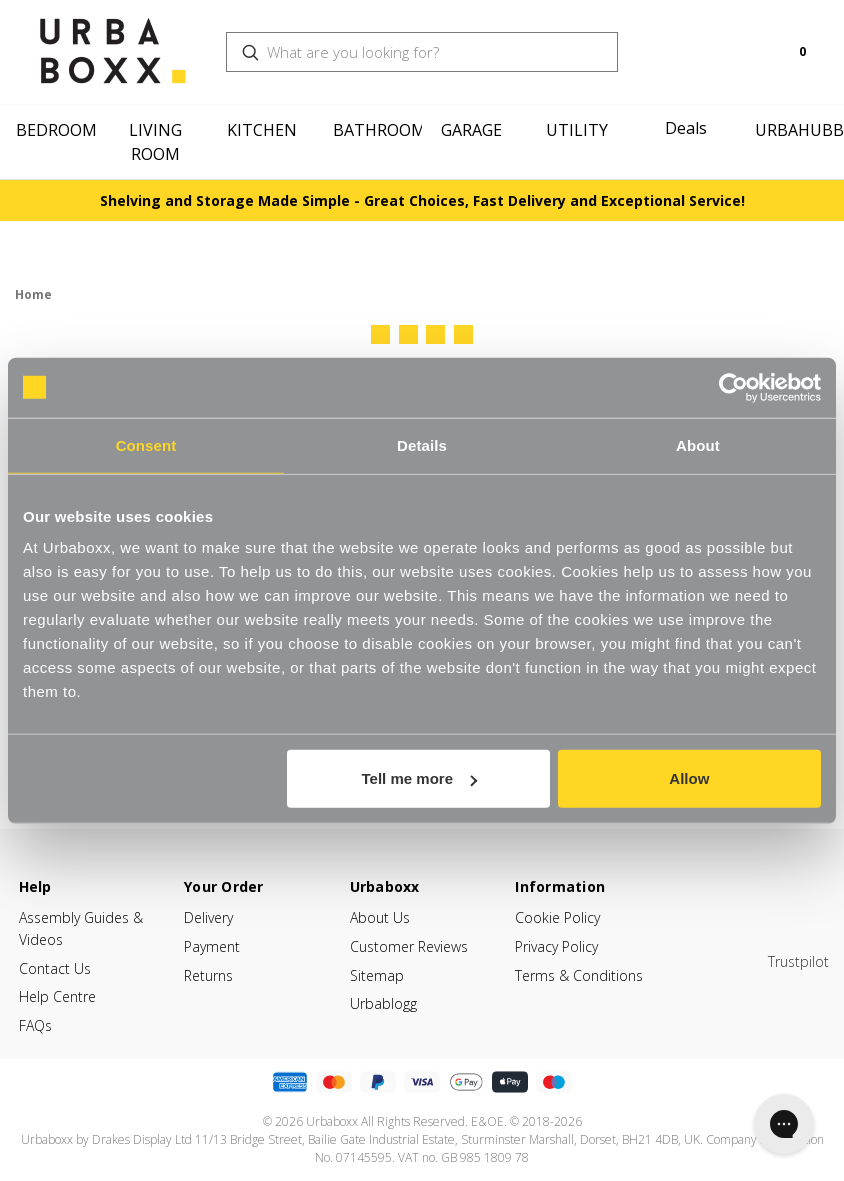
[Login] (731, 52)
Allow (689, 778)
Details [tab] (422, 444)
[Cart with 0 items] (785, 52)
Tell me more (419, 778)
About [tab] (698, 444)
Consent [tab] (146, 444)
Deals (686, 128)
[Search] (699, 40)
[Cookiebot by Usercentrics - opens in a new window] (733, 387)
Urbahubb (799, 130)
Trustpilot (798, 961)
